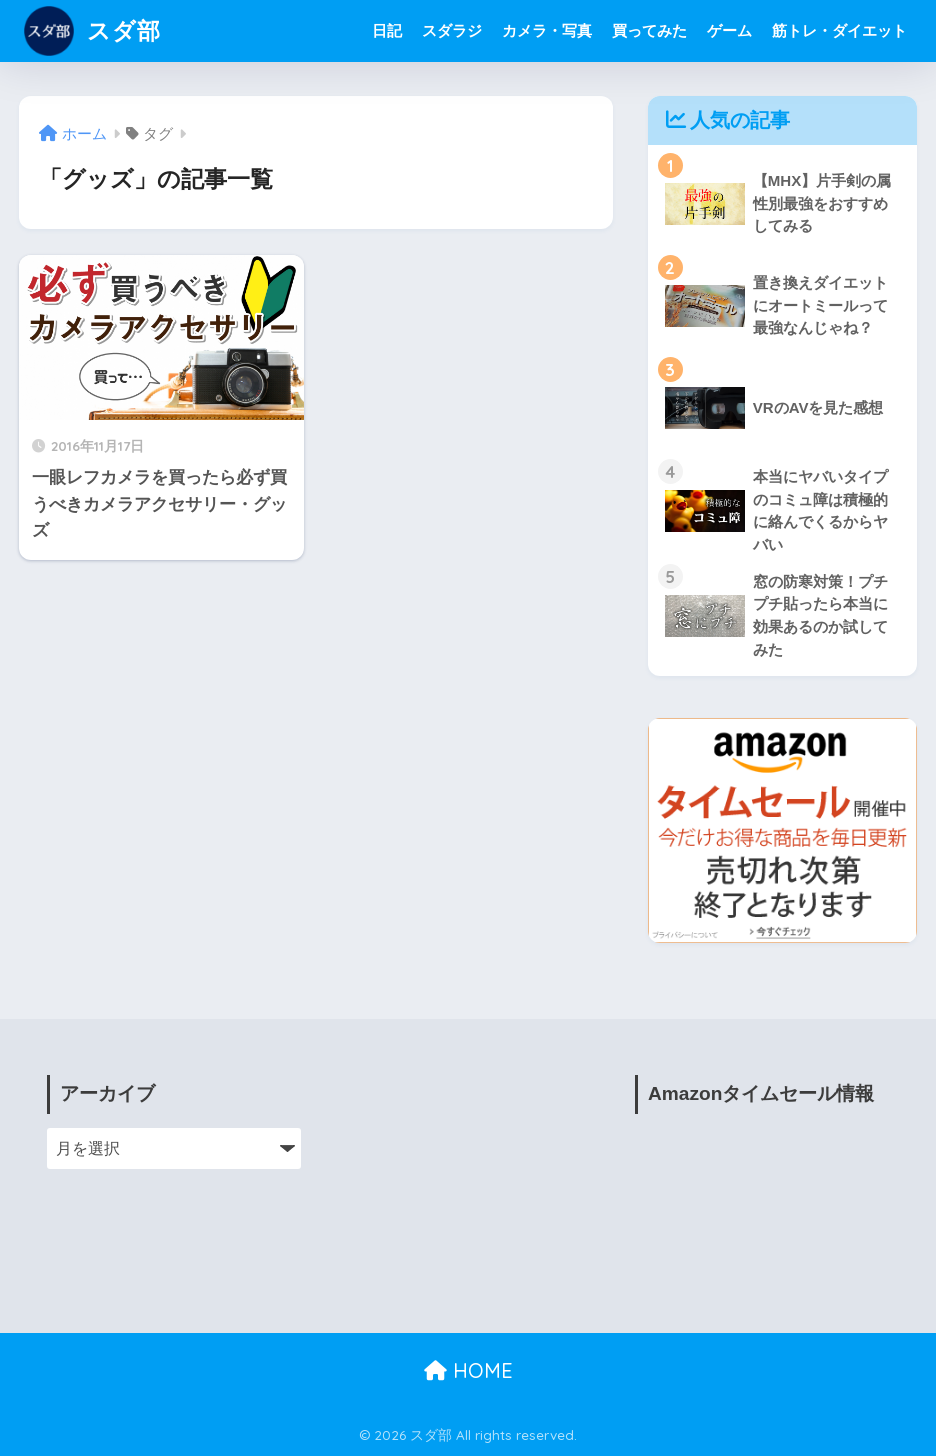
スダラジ (452, 30)
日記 (387, 30)
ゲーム (729, 30)
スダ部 (92, 30)
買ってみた (649, 30)
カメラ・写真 (547, 30)
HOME (468, 1370)
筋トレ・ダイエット (839, 30)
